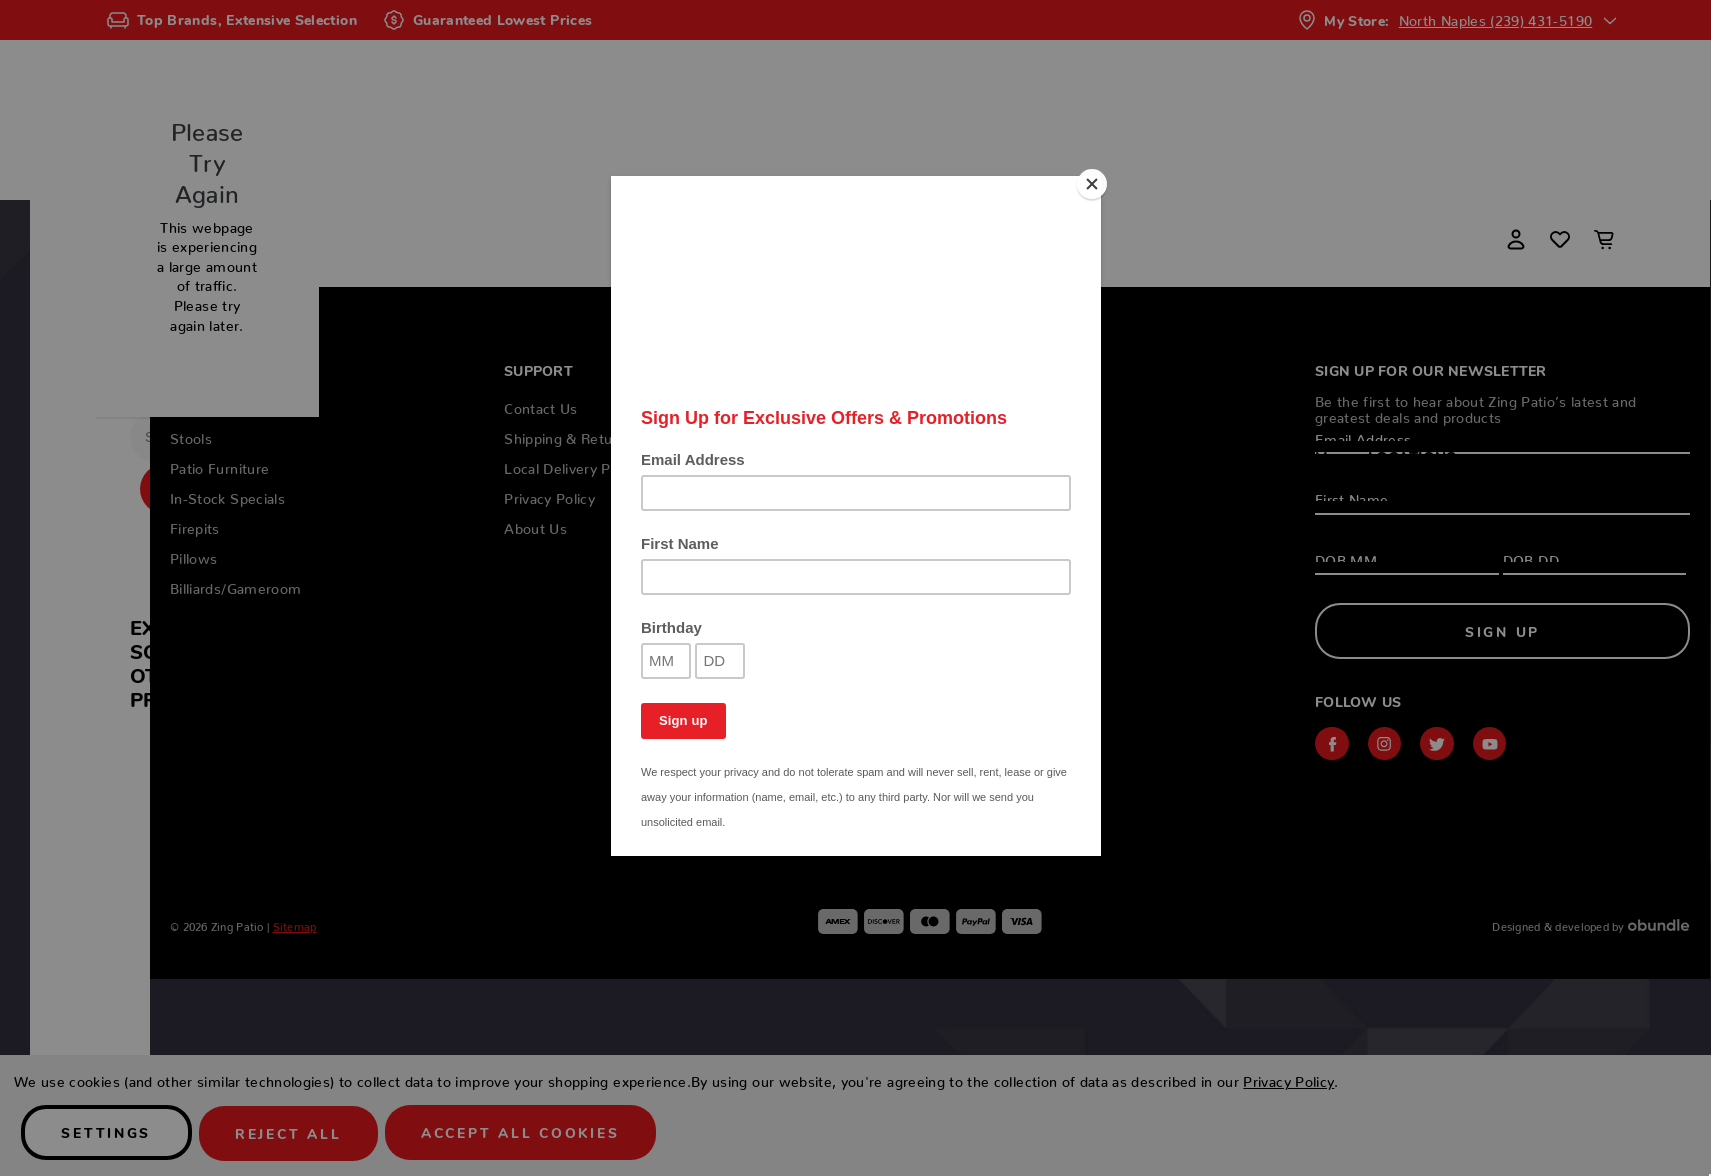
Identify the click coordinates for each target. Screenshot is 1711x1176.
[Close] (1096, 181)
